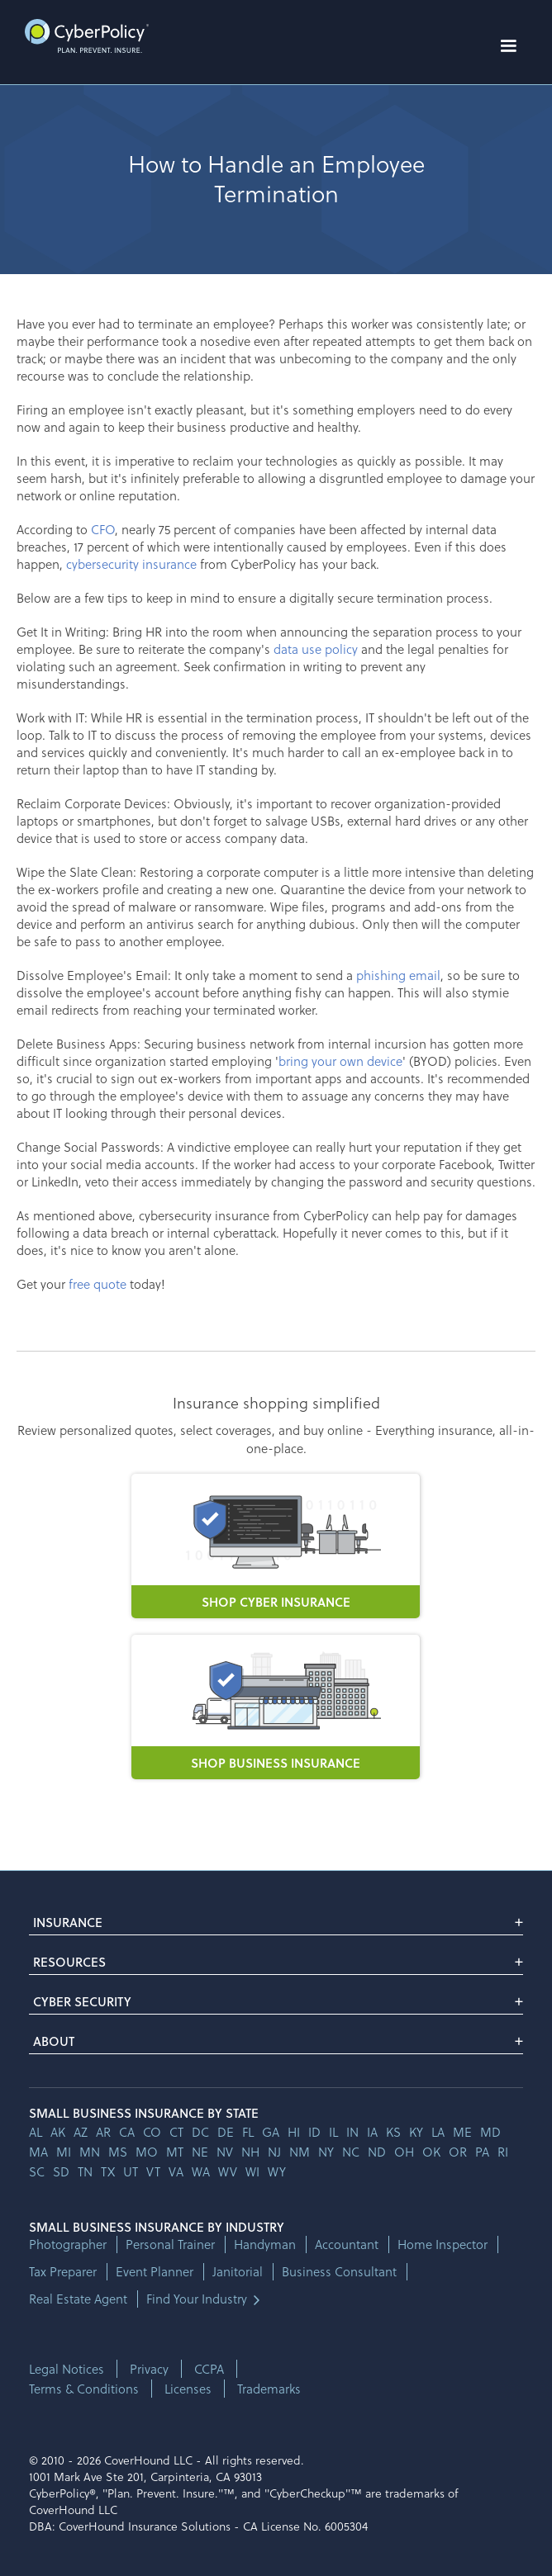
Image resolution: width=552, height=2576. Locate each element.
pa (482, 2152)
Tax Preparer (63, 2271)
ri (502, 2152)
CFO (103, 529)
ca (127, 2132)
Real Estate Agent (78, 2299)
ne (200, 2152)
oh (404, 2152)
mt (174, 2152)
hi (294, 2132)
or (458, 2152)
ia (372, 2132)
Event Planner (154, 2271)
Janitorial (237, 2271)
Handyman (265, 2244)
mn (89, 2152)
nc (350, 2152)
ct (176, 2132)
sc (37, 2171)
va (176, 2171)
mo (147, 2152)
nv (225, 2152)
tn (85, 2171)
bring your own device (340, 1061)
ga (270, 2132)
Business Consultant (339, 2271)
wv (227, 2171)
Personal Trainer (170, 2244)
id (314, 2132)
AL (35, 2132)
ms (117, 2152)
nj (274, 2152)
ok (431, 2152)
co (152, 2132)
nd (377, 2152)
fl (248, 2132)
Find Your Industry (196, 2299)
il (333, 2132)
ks (393, 2132)
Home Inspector (442, 2244)
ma (38, 2152)
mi (63, 2152)
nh (250, 2152)
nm (299, 2152)
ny (326, 2152)
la (438, 2132)
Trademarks (269, 2388)
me (462, 2132)
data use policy (316, 649)
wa (201, 2171)
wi (252, 2171)
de (225, 2132)
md (490, 2132)
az (81, 2132)
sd (61, 2171)
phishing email (398, 975)
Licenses (188, 2388)
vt (153, 2171)
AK (57, 2132)
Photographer (68, 2244)
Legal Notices (66, 2369)
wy (277, 2171)
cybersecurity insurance (131, 564)
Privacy (149, 2369)
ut (130, 2171)
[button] (508, 46)
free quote (97, 1284)
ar (103, 2132)
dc (200, 2132)
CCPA (209, 2369)
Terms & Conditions (84, 2388)
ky (416, 2132)
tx (108, 2171)
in (352, 2132)
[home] (83, 36)
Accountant (346, 2244)
